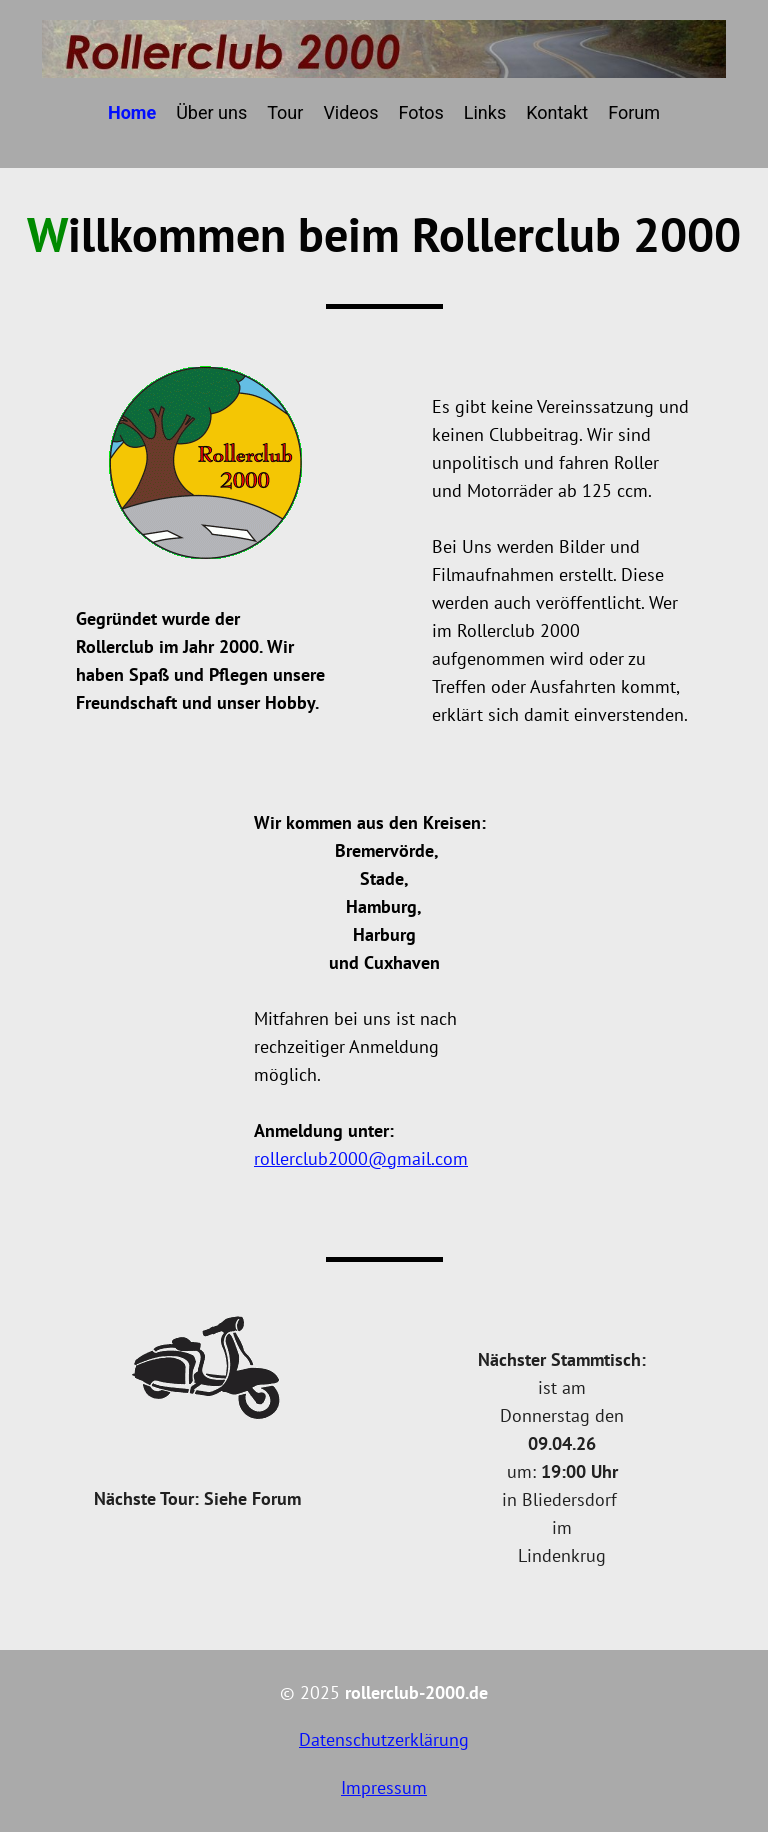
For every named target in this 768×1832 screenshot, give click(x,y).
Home (132, 112)
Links (485, 112)
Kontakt (557, 112)
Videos (350, 112)
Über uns (211, 112)
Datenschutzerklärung (384, 1739)
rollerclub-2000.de (416, 1692)
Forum (634, 112)
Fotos (420, 112)
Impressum (384, 1787)
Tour (285, 112)
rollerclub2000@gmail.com (361, 1158)
